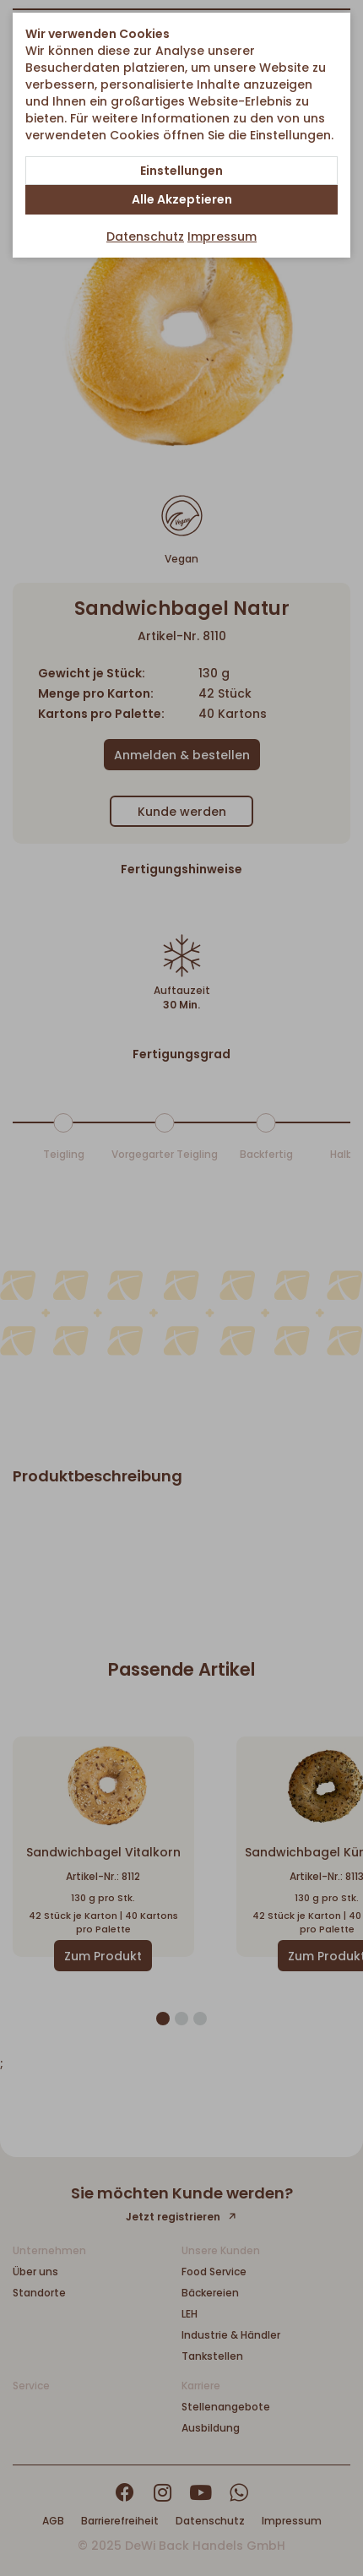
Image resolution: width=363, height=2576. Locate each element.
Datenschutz (145, 236)
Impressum (222, 236)
